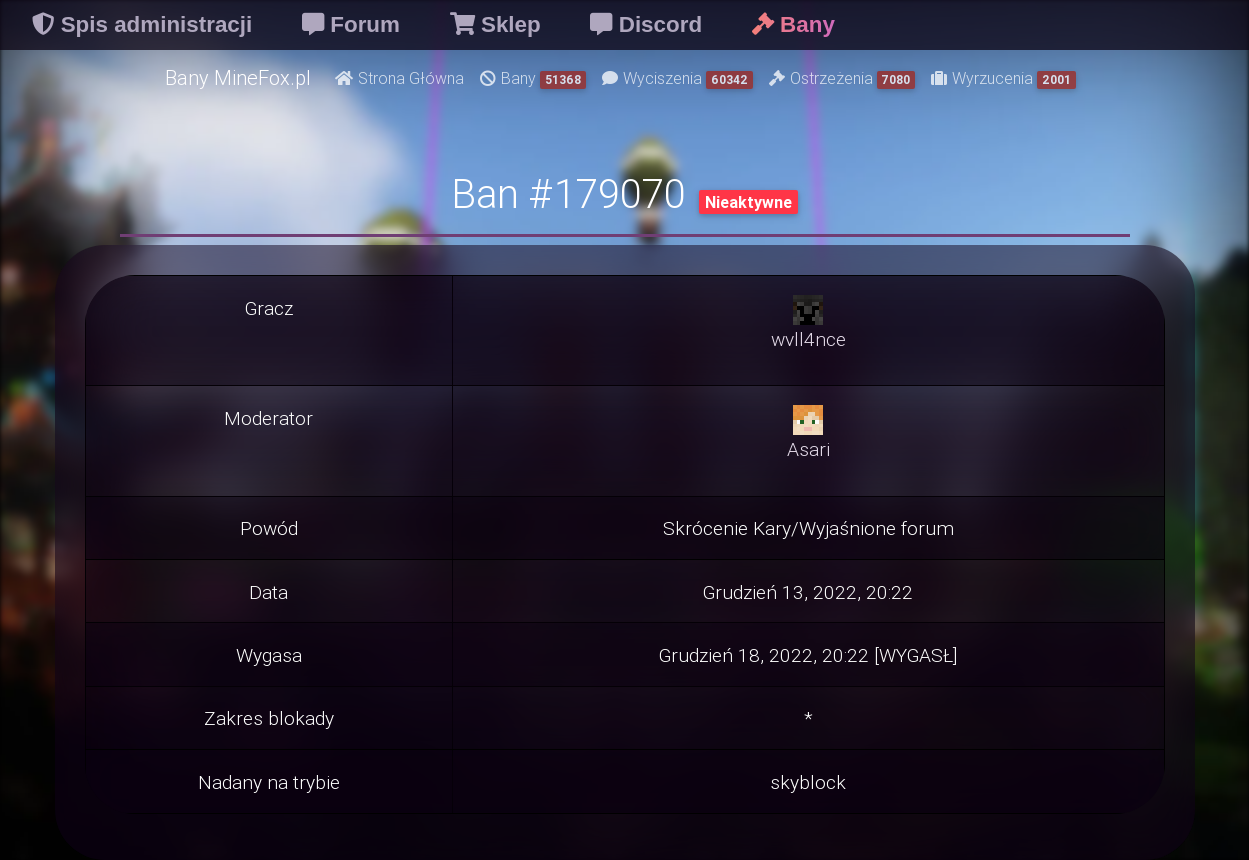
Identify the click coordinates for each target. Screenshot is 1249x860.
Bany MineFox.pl (238, 77)
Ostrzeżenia (842, 78)
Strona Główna (399, 78)
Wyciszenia (677, 78)
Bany (533, 78)
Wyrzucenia (1003, 78)
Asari (808, 449)
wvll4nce (808, 339)
